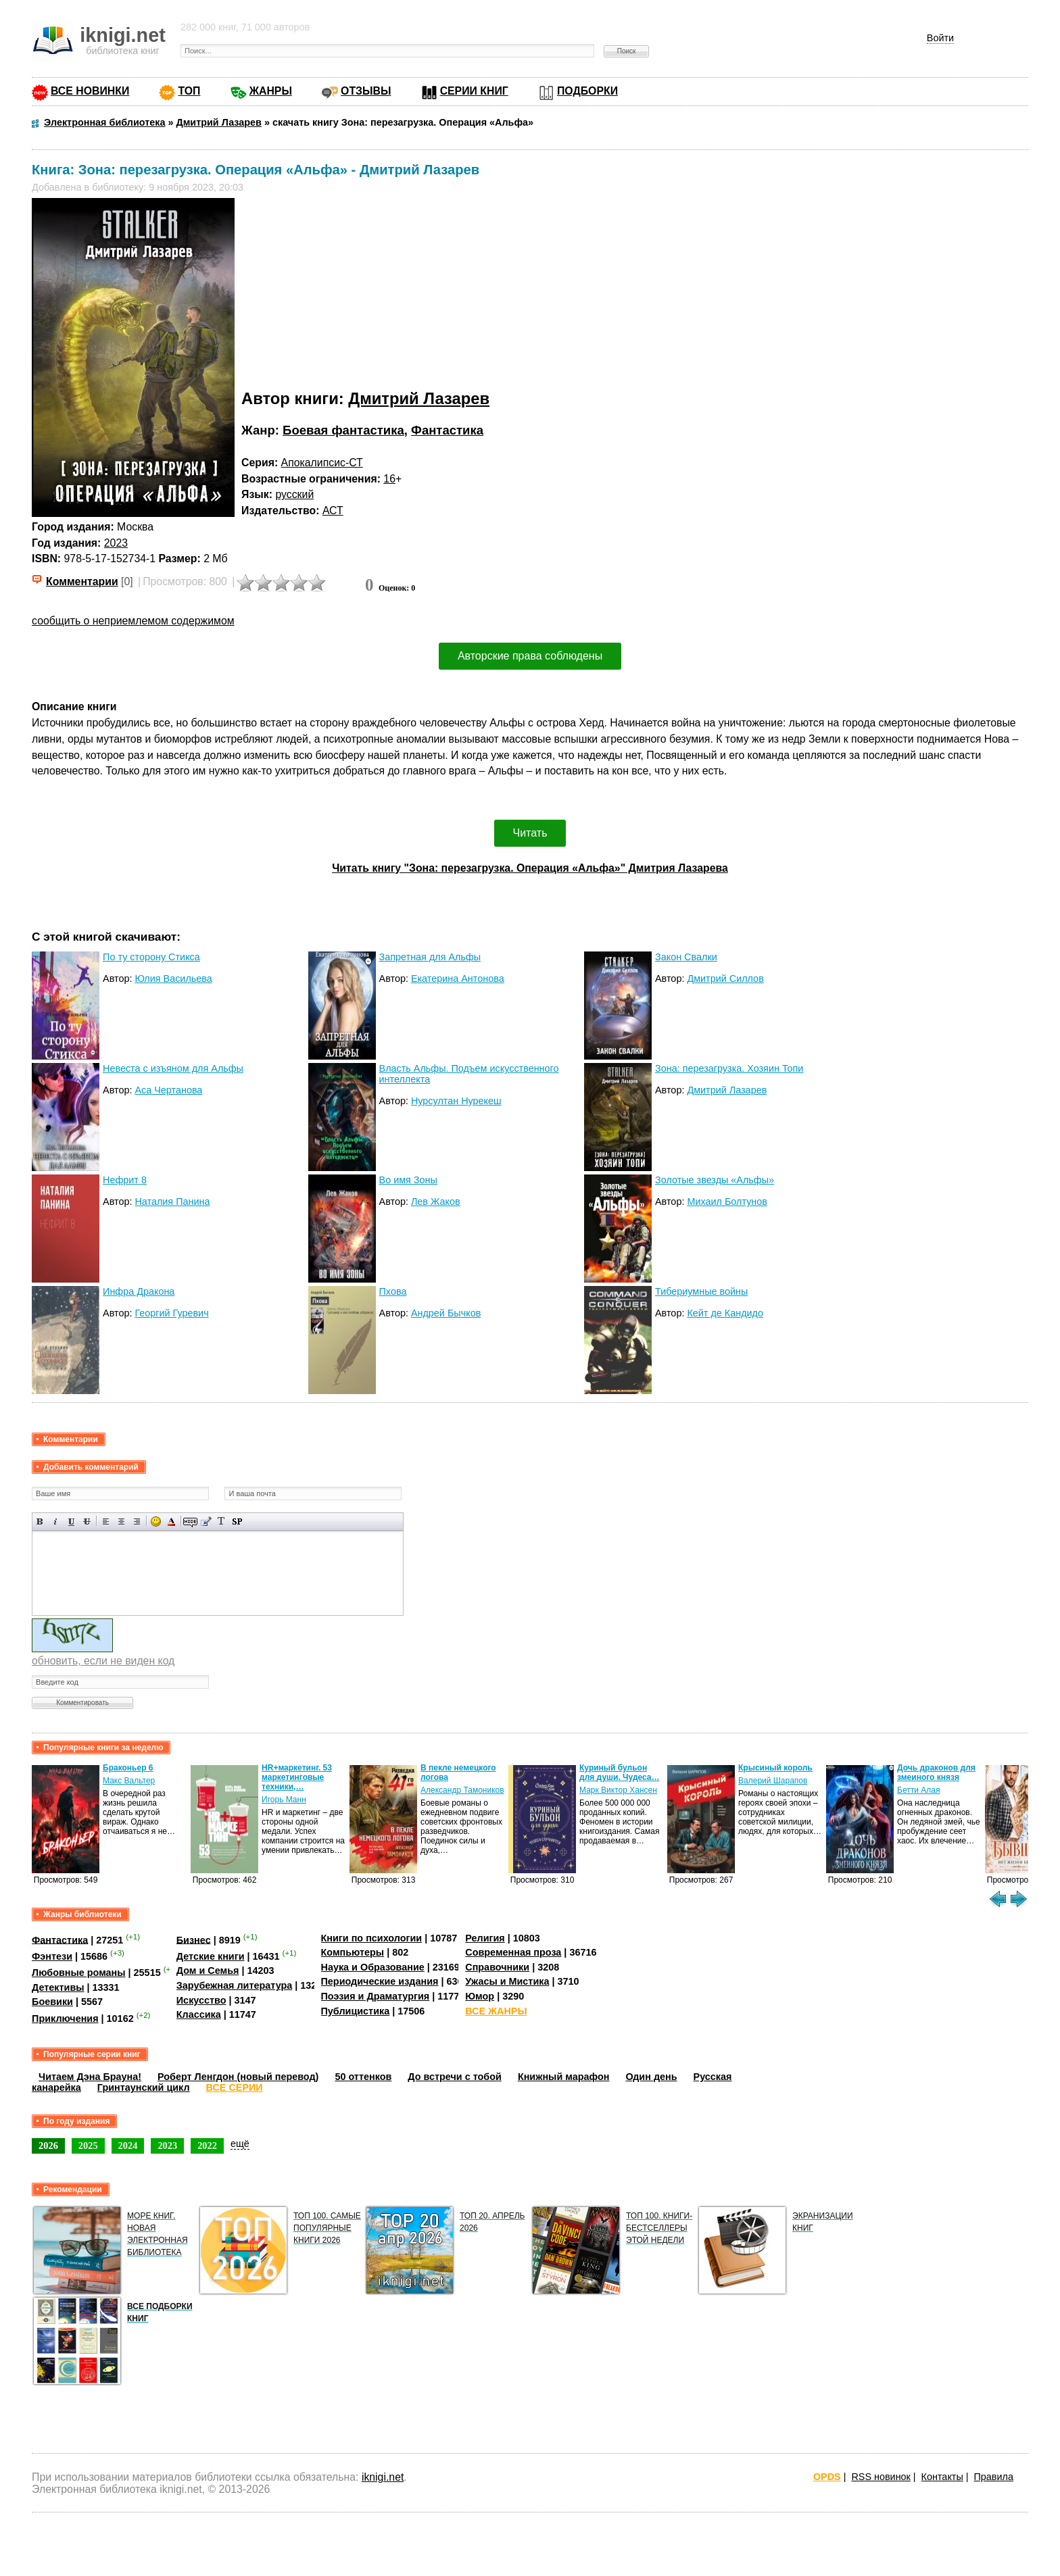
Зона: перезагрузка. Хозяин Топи (729, 1068)
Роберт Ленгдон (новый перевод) (238, 2076)
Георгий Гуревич (171, 1313)
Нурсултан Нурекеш (456, 1100)
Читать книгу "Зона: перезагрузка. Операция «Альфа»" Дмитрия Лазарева (530, 868)
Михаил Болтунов (727, 1201)
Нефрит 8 (125, 1179)
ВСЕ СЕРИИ (234, 2087)
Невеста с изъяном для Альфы (173, 1068)
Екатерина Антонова (457, 978)
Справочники (497, 1967)
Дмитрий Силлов (725, 978)
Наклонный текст (56, 1521)
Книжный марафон (564, 2076)
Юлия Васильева (173, 978)
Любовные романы (79, 1972)
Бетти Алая (918, 1790)
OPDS (827, 2476)
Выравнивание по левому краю (106, 1521)
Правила (993, 2476)
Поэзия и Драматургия (375, 1996)
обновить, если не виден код (103, 1660)
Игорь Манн (284, 1799)
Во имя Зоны (408, 1179)
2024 (128, 2145)
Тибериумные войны (701, 1291)
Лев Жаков (435, 1201)
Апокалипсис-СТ (322, 462)
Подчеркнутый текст (71, 1521)
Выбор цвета (171, 1521)
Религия (484, 1938)
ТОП (189, 91)
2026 (48, 2145)
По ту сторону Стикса (151, 956)
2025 (88, 2145)
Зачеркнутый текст (87, 1521)
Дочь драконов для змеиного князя (936, 1772)
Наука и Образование (373, 1967)
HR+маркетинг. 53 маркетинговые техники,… (297, 1777)
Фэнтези (52, 1956)
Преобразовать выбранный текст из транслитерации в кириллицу (221, 1521)
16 (389, 479)
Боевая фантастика (343, 430)
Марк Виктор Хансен (618, 1790)
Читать (530, 833)
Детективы (58, 1987)
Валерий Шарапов (772, 1780)
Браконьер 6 (128, 1768)
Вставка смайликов (156, 1521)
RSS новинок (880, 2476)
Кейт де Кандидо (725, 1313)
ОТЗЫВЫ (366, 91)
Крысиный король (775, 1768)
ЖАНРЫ (270, 91)
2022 (207, 2145)
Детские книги (210, 1956)
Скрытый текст (190, 1521)
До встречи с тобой (455, 2076)
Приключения (65, 2018)
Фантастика (447, 430)
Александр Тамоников (462, 1790)
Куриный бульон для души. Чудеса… (619, 1772)
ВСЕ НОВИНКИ (90, 91)
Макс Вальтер (129, 1780)
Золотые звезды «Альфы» (714, 1179)
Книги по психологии (372, 1938)
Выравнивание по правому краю (137, 1521)
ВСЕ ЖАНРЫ (496, 2011)
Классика (198, 2014)
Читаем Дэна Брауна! (90, 2076)
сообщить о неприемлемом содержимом (133, 620)
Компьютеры (353, 1952)
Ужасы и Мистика (507, 1981)
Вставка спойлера (237, 1521)
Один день (651, 2076)
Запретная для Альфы (430, 956)
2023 (116, 543)
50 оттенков (363, 2076)
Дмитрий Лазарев (418, 398)
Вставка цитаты (206, 1521)
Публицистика (355, 2011)
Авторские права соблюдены (530, 656)
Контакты (942, 2476)
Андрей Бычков (446, 1313)
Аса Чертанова (168, 1090)
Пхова (393, 1291)
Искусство (201, 2000)
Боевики (52, 2001)
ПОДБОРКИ (587, 91)
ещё (240, 2143)
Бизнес (193, 1939)
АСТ (332, 510)
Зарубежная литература (234, 1985)
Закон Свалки (686, 956)
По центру (121, 1521)
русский (294, 494)
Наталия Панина (172, 1201)
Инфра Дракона (138, 1291)
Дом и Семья (207, 1970)
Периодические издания (380, 1981)
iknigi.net (383, 2477)
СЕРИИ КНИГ (474, 91)
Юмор (479, 1996)
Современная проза (513, 1952)
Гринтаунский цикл (143, 2087)
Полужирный (40, 1521)
